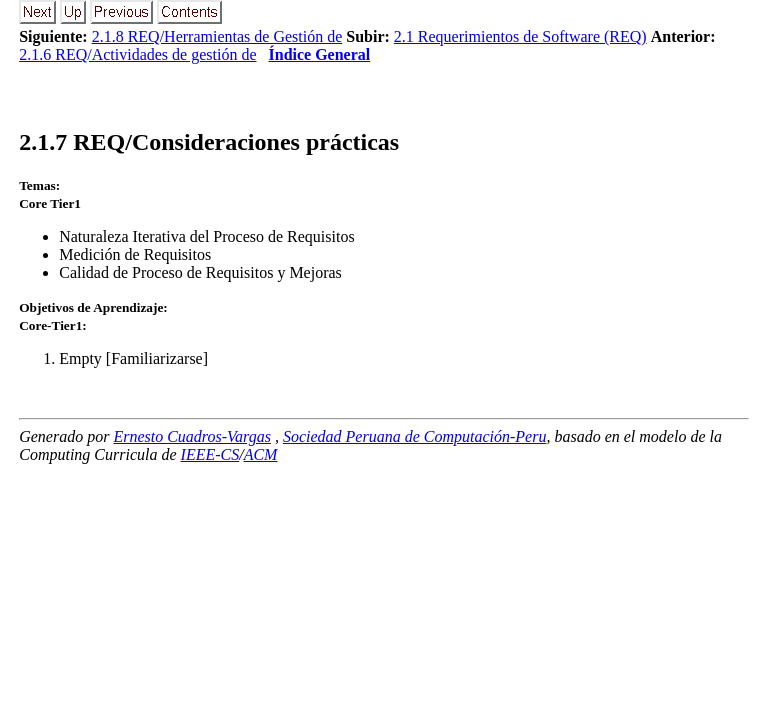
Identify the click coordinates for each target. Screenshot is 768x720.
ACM (261, 454)
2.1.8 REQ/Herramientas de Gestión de (217, 36)
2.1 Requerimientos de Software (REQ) (520, 36)
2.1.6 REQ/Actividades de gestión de (137, 54)
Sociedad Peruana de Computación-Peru (415, 436)
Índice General (320, 54)
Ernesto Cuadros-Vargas (192, 436)
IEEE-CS (210, 454)
